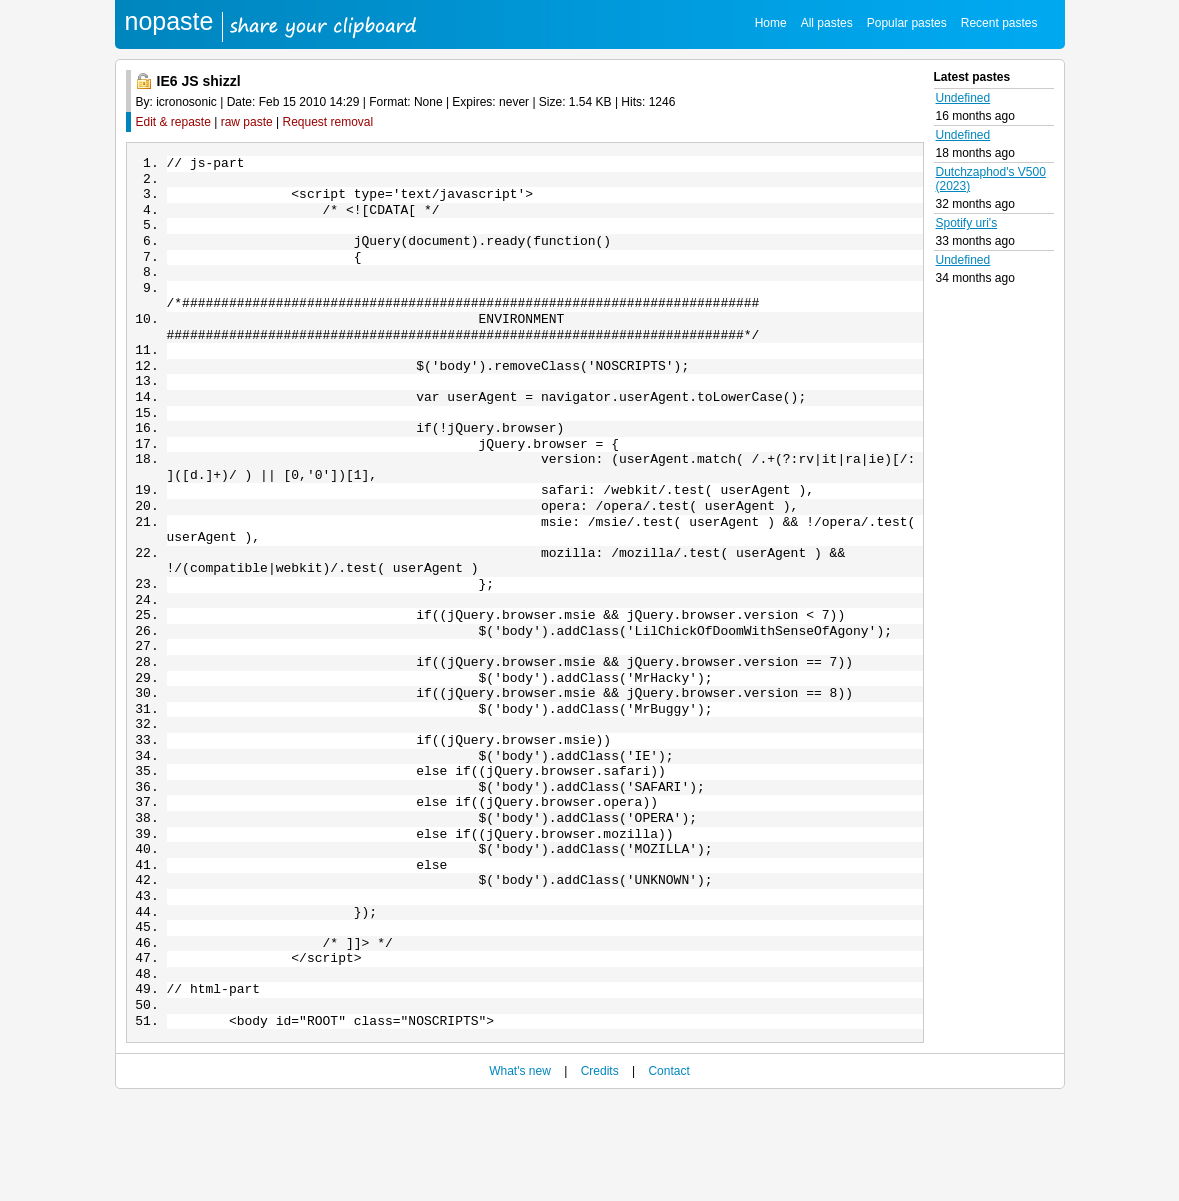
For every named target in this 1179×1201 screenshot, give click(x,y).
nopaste (169, 21)
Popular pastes (907, 23)
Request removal (328, 122)
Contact (668, 1173)
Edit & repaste (173, 122)
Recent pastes (999, 23)
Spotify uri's (967, 223)
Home (771, 23)
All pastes (827, 23)
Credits (600, 1173)
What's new (520, 1173)
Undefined (963, 98)
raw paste (247, 122)
